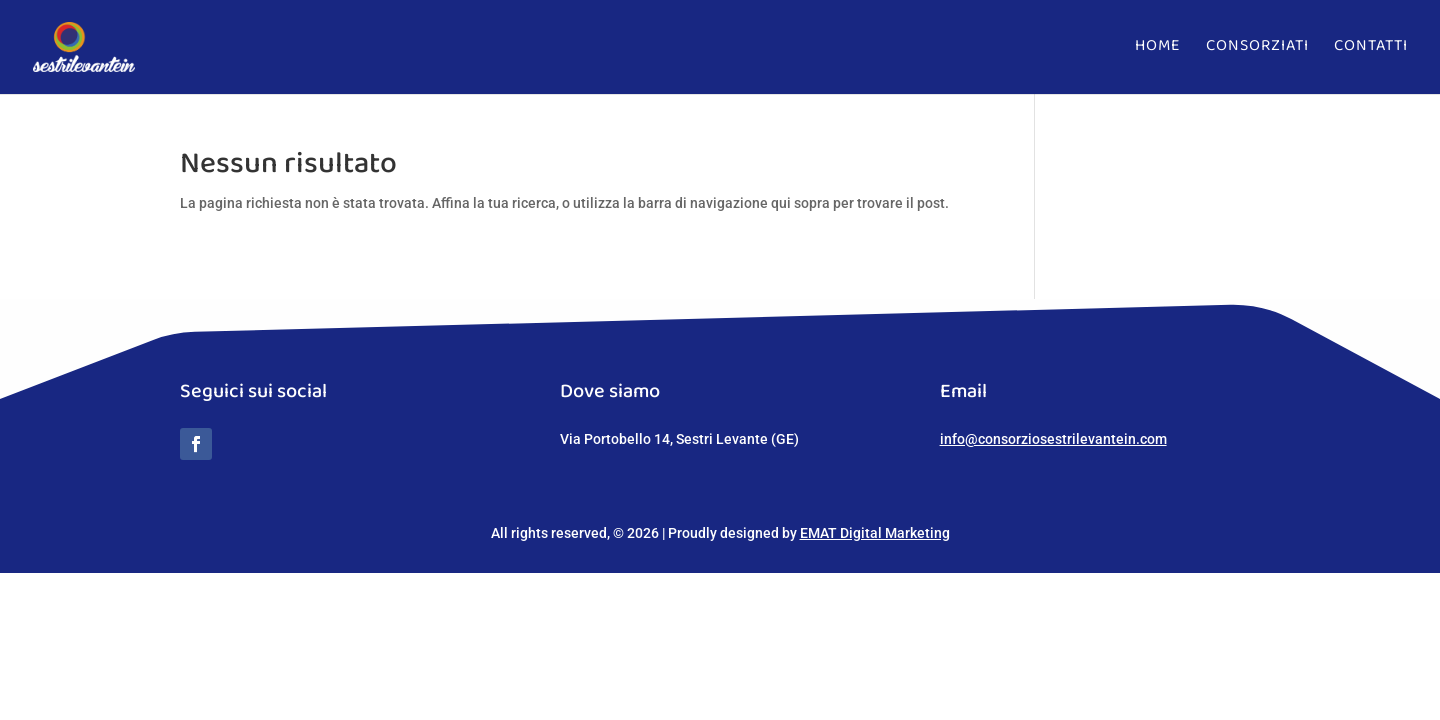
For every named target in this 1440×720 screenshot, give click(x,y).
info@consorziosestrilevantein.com (1053, 439)
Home (1158, 51)
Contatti (1371, 51)
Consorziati (1257, 51)
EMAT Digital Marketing (875, 533)
